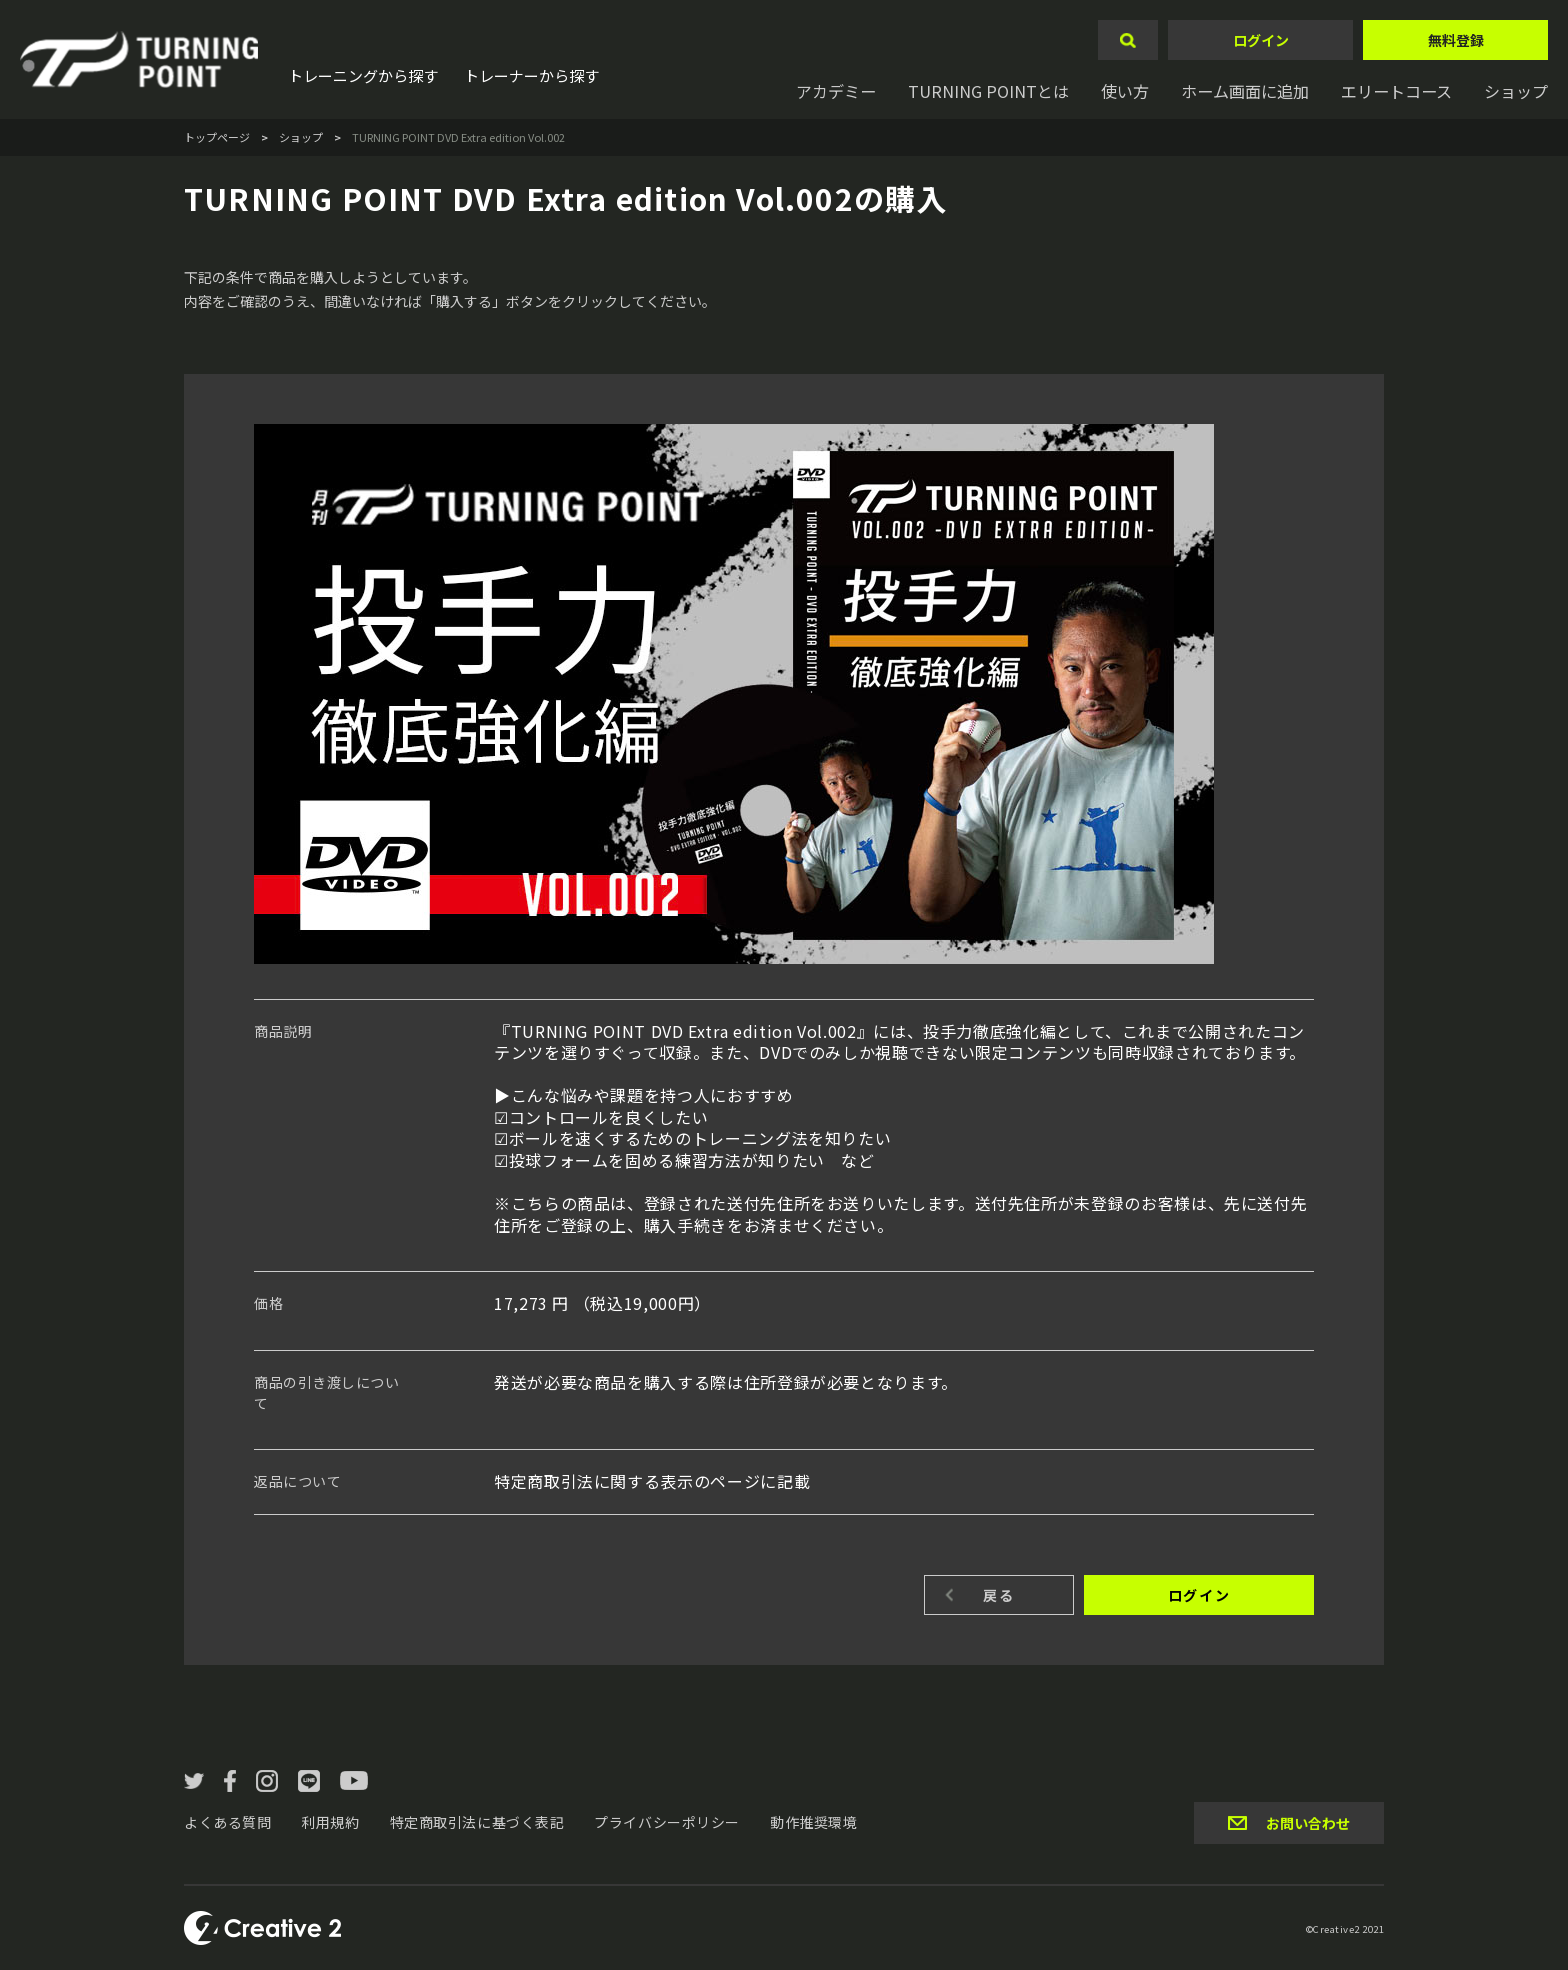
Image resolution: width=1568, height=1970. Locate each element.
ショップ (1516, 91)
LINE (309, 1781)
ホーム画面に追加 (1245, 91)
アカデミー (836, 91)
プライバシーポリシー (667, 1822)
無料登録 (1456, 40)
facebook (230, 1781)
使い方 (1125, 91)
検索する (1128, 40)
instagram (267, 1781)
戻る (998, 1595)
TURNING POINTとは (988, 91)
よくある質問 (227, 1822)
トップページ (217, 137)
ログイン (1261, 40)
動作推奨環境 (813, 1822)
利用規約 (330, 1822)
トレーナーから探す (531, 75)
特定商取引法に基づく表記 (477, 1822)
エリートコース (1396, 91)
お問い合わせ (1308, 1823)
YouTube (354, 1780)
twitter (194, 1781)
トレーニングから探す (363, 75)
